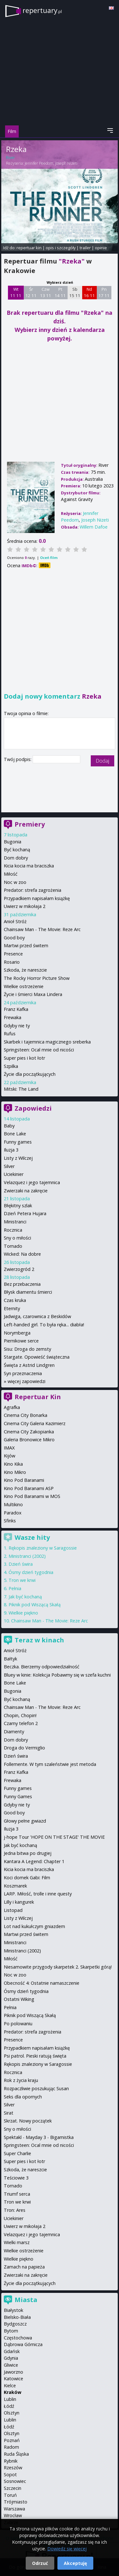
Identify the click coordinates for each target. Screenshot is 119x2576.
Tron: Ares (14, 2210)
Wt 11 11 (15, 292)
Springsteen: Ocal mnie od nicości (39, 1050)
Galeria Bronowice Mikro (29, 1440)
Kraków (12, 2392)
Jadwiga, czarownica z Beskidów (37, 1316)
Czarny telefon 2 (21, 1723)
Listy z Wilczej (18, 1158)
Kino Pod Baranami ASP (29, 1488)
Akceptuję (75, 2563)
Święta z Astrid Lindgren (29, 1365)
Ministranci (15, 1222)
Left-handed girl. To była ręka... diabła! (44, 1325)
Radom (11, 2447)
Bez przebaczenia (22, 1284)
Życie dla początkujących (30, 1074)
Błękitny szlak (18, 1205)
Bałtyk (10, 1659)
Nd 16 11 (89, 292)
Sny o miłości (17, 1238)
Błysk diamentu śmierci (28, 1292)
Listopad (13, 1910)
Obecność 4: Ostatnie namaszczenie (41, 1983)
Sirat (8, 2113)
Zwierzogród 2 (19, 1269)
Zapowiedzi (33, 1108)
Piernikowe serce (21, 1341)
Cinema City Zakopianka (29, 1432)
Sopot (10, 2474)
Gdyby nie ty (17, 1026)
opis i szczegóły (61, 248)
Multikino (13, 1504)
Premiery (30, 824)
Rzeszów (13, 2468)
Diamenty (14, 1732)
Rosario (12, 962)
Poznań (12, 2440)
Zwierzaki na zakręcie (26, 1191)
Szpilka (11, 1066)
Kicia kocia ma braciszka (29, 866)
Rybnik (10, 2461)
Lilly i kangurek (19, 1902)
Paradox (13, 1513)
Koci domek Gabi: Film (27, 1878)
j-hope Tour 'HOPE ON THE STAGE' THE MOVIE (54, 1837)
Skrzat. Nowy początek (28, 2121)
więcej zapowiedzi (26, 1381)
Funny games (18, 1142)
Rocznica (13, 1230)
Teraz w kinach (39, 1640)
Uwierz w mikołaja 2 (24, 906)
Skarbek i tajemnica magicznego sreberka (47, 1042)
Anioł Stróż (15, 921)
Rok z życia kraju (21, 2080)
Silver (9, 1166)
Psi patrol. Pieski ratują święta (35, 2056)
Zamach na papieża (24, 2267)
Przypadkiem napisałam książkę (37, 898)
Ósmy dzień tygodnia (31, 1572)
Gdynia (11, 2358)
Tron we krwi (22, 1580)
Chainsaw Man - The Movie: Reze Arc (42, 929)
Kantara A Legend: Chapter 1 (34, 1861)
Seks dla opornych (23, 2097)
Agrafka (12, 1407)
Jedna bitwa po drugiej (27, 1853)
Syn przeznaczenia (23, 1373)
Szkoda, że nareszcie (25, 970)
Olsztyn (11, 2413)
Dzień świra (21, 1564)
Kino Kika (13, 1464)
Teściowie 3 (16, 2178)
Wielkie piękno (23, 1613)
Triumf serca (17, 2194)
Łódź (9, 2406)
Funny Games (18, 1796)
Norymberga (17, 1333)
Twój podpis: (18, 759)
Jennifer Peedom (39, 163)
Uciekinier (13, 1174)
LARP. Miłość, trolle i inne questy (38, 1894)
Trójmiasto (15, 2502)
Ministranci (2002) (27, 1556)
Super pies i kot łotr (24, 1058)
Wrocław (13, 2515)
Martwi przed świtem (26, 945)
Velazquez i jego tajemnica (32, 1182)
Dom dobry (16, 858)
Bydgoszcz (15, 2324)
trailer (85, 248)
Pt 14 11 (60, 292)
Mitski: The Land (21, 1089)
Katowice (13, 2379)
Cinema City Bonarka (25, 1415)
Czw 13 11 (45, 292)
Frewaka (12, 1017)
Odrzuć (40, 2563)
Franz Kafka (16, 1009)
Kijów (9, 1456)
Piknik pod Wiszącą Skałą (35, 1605)
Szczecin (12, 2488)
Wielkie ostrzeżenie (23, 986)
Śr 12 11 (30, 292)
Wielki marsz (17, 2242)
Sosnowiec (15, 2481)
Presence (13, 954)
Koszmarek (15, 1886)
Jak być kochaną (25, 1597)
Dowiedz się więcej (67, 2549)
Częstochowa (18, 2338)
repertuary (42, 10)
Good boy (14, 938)
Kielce (10, 2385)
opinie (101, 248)
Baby (9, 1126)
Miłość (10, 874)
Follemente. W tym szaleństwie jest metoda (50, 1764)
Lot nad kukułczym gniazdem (34, 1926)
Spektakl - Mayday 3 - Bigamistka (39, 2137)
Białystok (13, 2310)
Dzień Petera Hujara (25, 1213)
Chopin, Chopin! (20, 1715)
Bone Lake (15, 1134)
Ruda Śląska (16, 2454)
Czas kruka (15, 1300)
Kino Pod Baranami (24, 1480)
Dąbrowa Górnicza (23, 2344)
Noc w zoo (15, 882)
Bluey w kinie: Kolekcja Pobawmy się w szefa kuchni (57, 1675)
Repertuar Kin (38, 1397)
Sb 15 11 (74, 292)
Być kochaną (17, 850)
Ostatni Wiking (19, 1999)
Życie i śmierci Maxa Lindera (33, 994)
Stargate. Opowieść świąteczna (36, 1357)
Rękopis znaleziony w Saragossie (43, 1548)
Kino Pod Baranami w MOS (32, 1496)
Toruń (10, 2495)
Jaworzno (13, 2372)
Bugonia (12, 842)
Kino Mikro (15, 1472)
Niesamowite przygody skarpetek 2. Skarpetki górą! (58, 1967)
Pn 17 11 (103, 292)
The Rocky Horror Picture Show (36, 978)
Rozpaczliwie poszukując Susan (36, 2088)
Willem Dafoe (94, 527)
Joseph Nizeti (66, 163)
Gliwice (11, 2365)
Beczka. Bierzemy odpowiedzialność (41, 1667)
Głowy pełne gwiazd (25, 1821)
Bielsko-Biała (17, 2317)
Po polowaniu (18, 2024)
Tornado (13, 1246)
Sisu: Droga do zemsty (27, 1349)
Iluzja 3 (11, 1150)
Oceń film (48, 557)
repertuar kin (29, 248)
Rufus (10, 1034)
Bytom (11, 2331)
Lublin (10, 2399)
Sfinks (10, 1521)
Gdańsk (12, 2351)
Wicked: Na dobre (22, 1254)
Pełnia (15, 1588)
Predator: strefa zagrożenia (32, 890)
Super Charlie (17, 2153)
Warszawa (14, 2509)
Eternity (12, 1308)
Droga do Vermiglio (24, 1748)
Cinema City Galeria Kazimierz (34, 1423)
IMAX (9, 1448)
